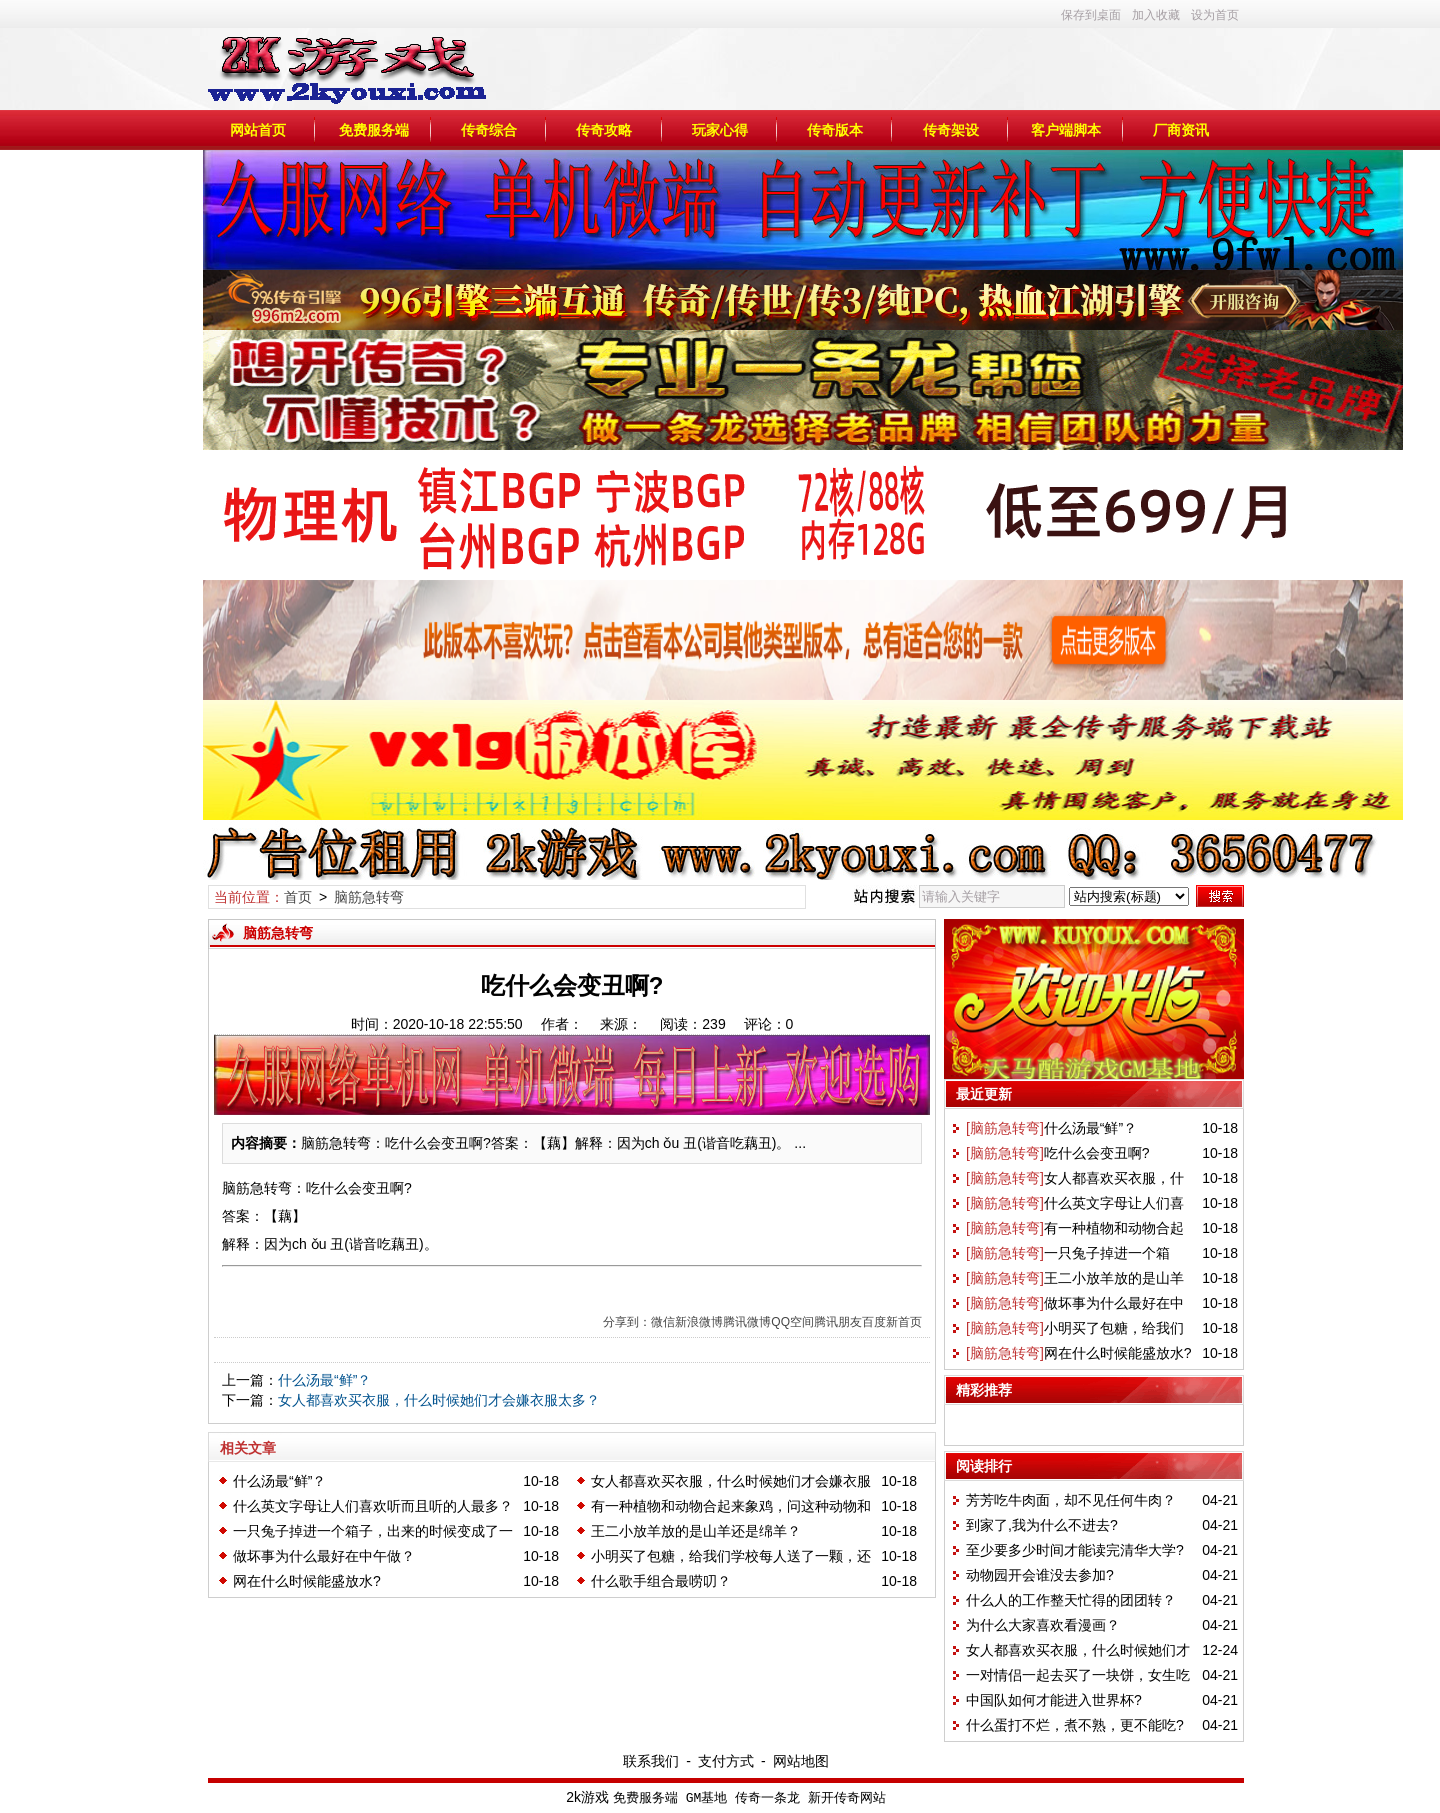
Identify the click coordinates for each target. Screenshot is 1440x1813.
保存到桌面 (1091, 15)
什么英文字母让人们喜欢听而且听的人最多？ (373, 1506)
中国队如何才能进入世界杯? (1054, 1700)
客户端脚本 (1066, 130)
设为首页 (1215, 15)
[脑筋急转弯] (1005, 1128)
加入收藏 (1156, 15)
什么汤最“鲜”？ (324, 1380)
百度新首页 (892, 1322)
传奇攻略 (604, 130)
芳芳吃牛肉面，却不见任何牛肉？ (1071, 1500)
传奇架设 (951, 130)
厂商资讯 (1181, 130)
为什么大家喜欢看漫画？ (1043, 1625)
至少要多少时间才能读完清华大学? (1075, 1550)
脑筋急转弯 (369, 897)
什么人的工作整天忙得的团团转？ (1071, 1600)
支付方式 (726, 1761)
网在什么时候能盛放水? (307, 1581)
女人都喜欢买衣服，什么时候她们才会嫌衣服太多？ (439, 1400)
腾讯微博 (747, 1322)
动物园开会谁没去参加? (1040, 1575)
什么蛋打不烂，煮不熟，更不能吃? (1075, 1725)
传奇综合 (489, 130)
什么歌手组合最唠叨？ (661, 1581)
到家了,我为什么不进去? (1042, 1525)
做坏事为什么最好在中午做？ (324, 1556)
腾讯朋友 (838, 1322)
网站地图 (801, 1761)
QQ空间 (792, 1322)
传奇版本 (835, 130)
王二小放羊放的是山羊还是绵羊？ (696, 1531)
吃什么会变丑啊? (1097, 1153)
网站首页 (258, 130)
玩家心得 (720, 130)
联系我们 (651, 1761)
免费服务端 (374, 130)
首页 (298, 897)
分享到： (627, 1322)
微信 (663, 1322)
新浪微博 (699, 1322)
